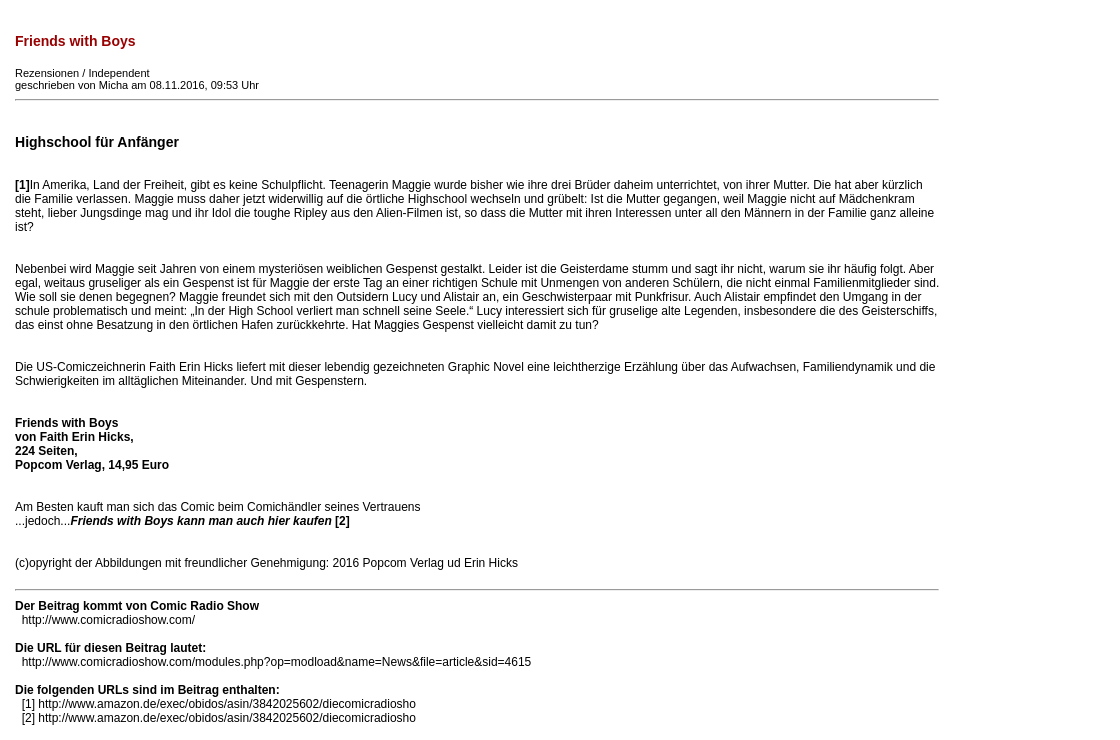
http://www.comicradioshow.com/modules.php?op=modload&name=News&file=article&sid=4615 (277, 662)
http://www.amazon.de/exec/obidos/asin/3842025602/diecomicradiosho (227, 704)
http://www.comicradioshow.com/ (108, 620)
